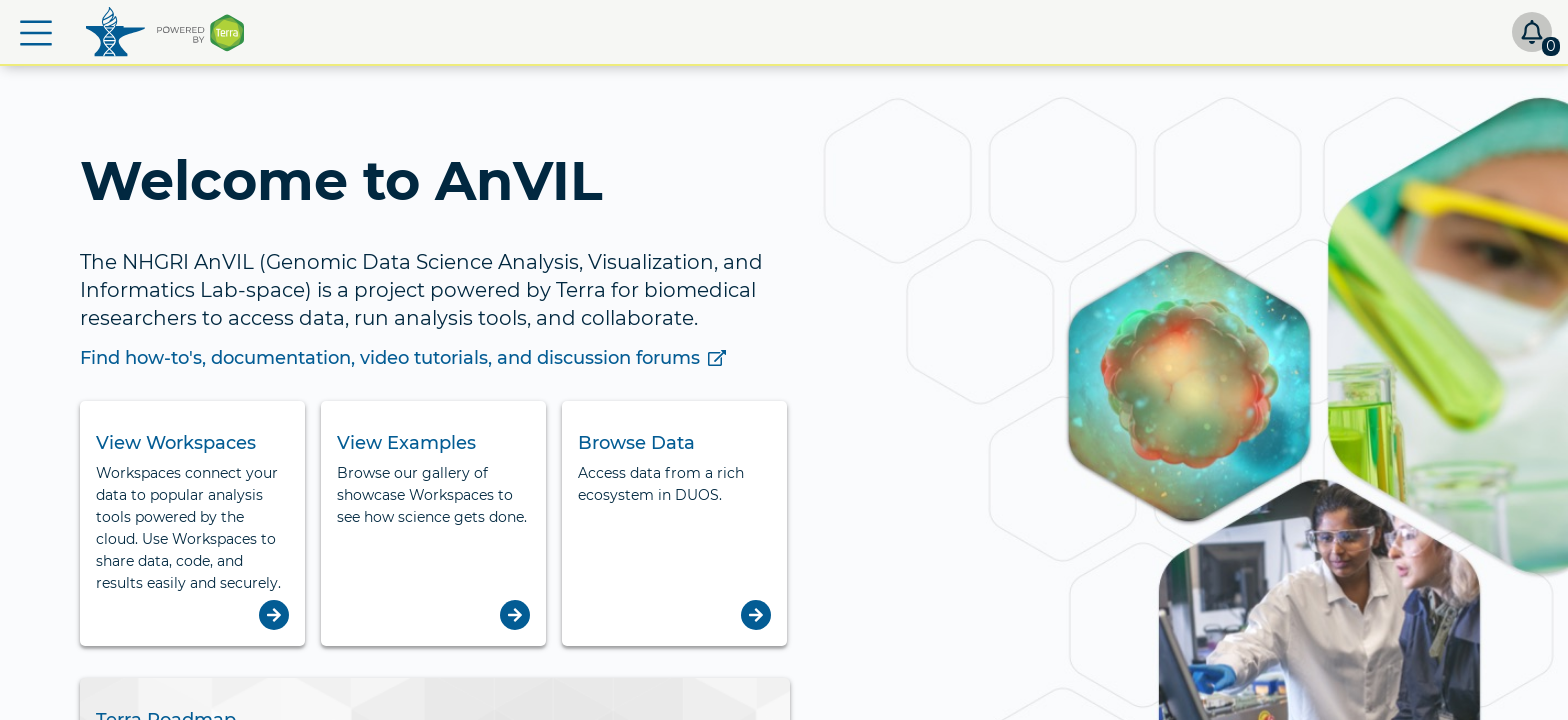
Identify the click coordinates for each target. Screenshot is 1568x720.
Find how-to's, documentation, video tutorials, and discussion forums (403, 358)
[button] (36, 33)
